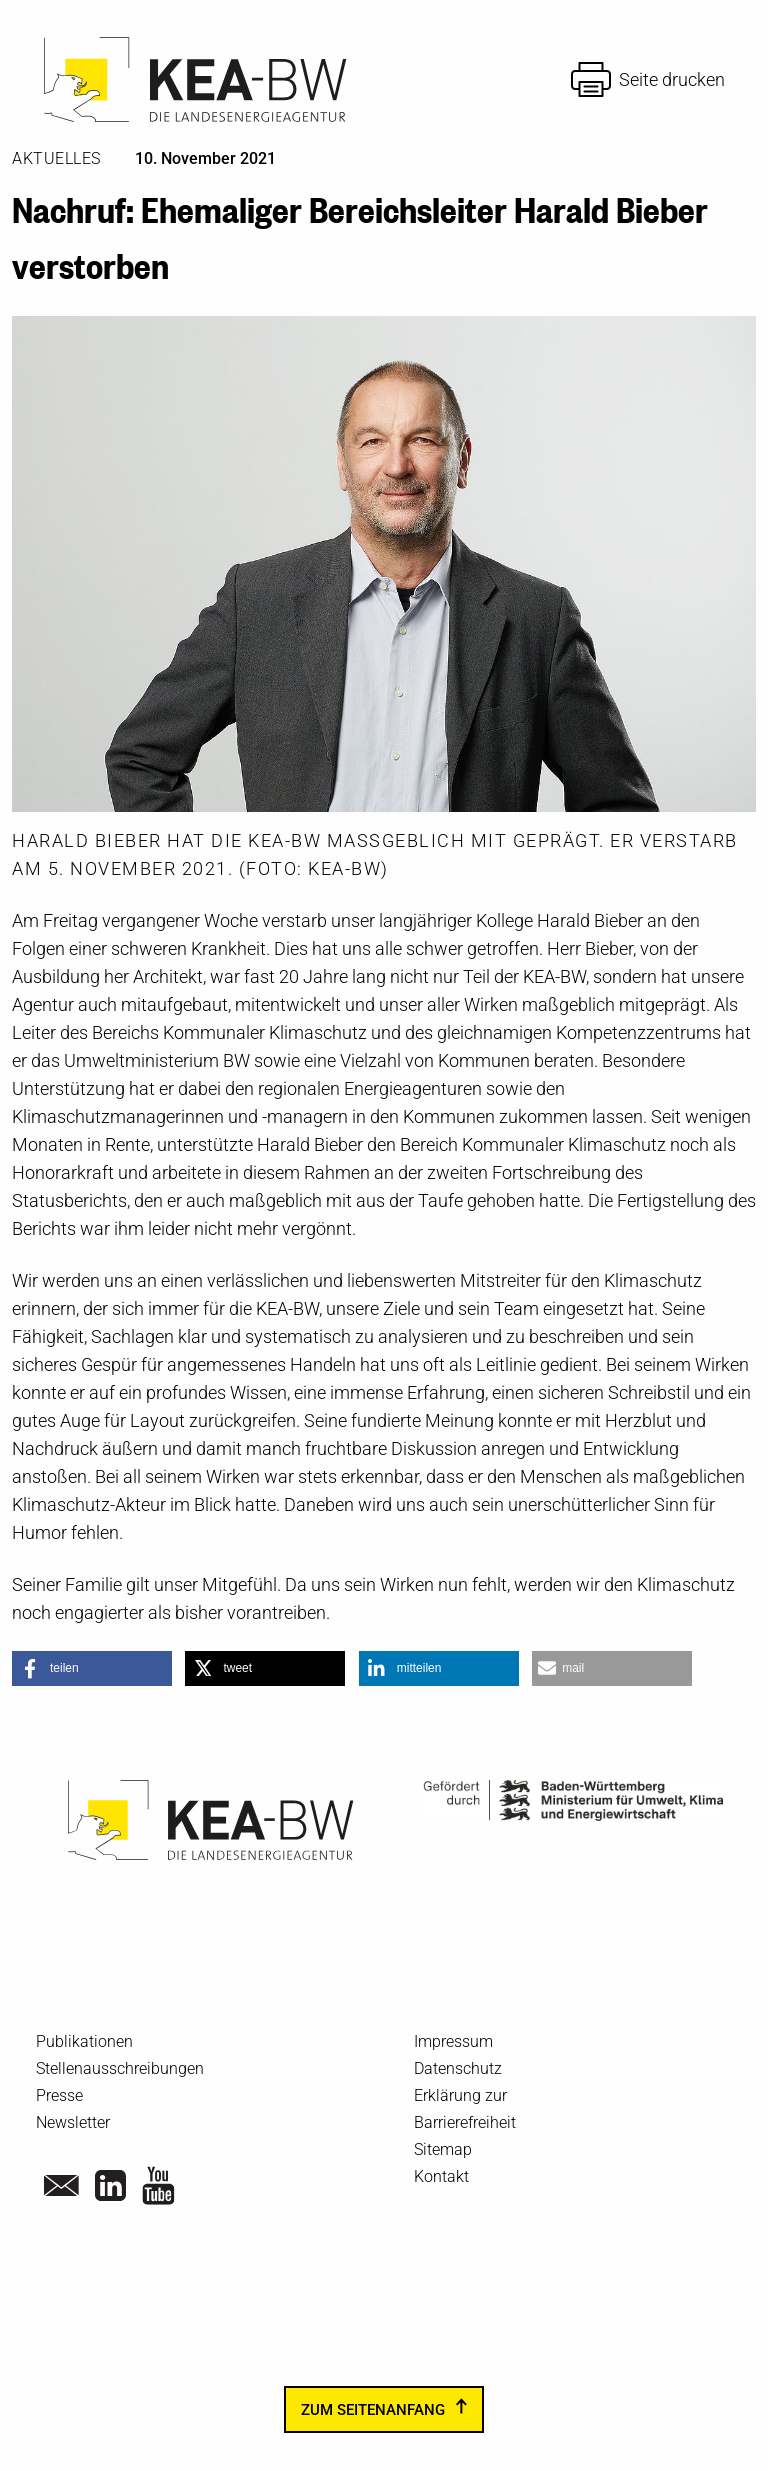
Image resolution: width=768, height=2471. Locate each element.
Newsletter (73, 2122)
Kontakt (441, 2176)
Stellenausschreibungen (120, 2068)
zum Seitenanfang (373, 2409)
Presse (59, 2095)
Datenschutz (458, 2068)
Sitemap (443, 2149)
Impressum (453, 2041)
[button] (92, 1668)
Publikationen (84, 2041)
